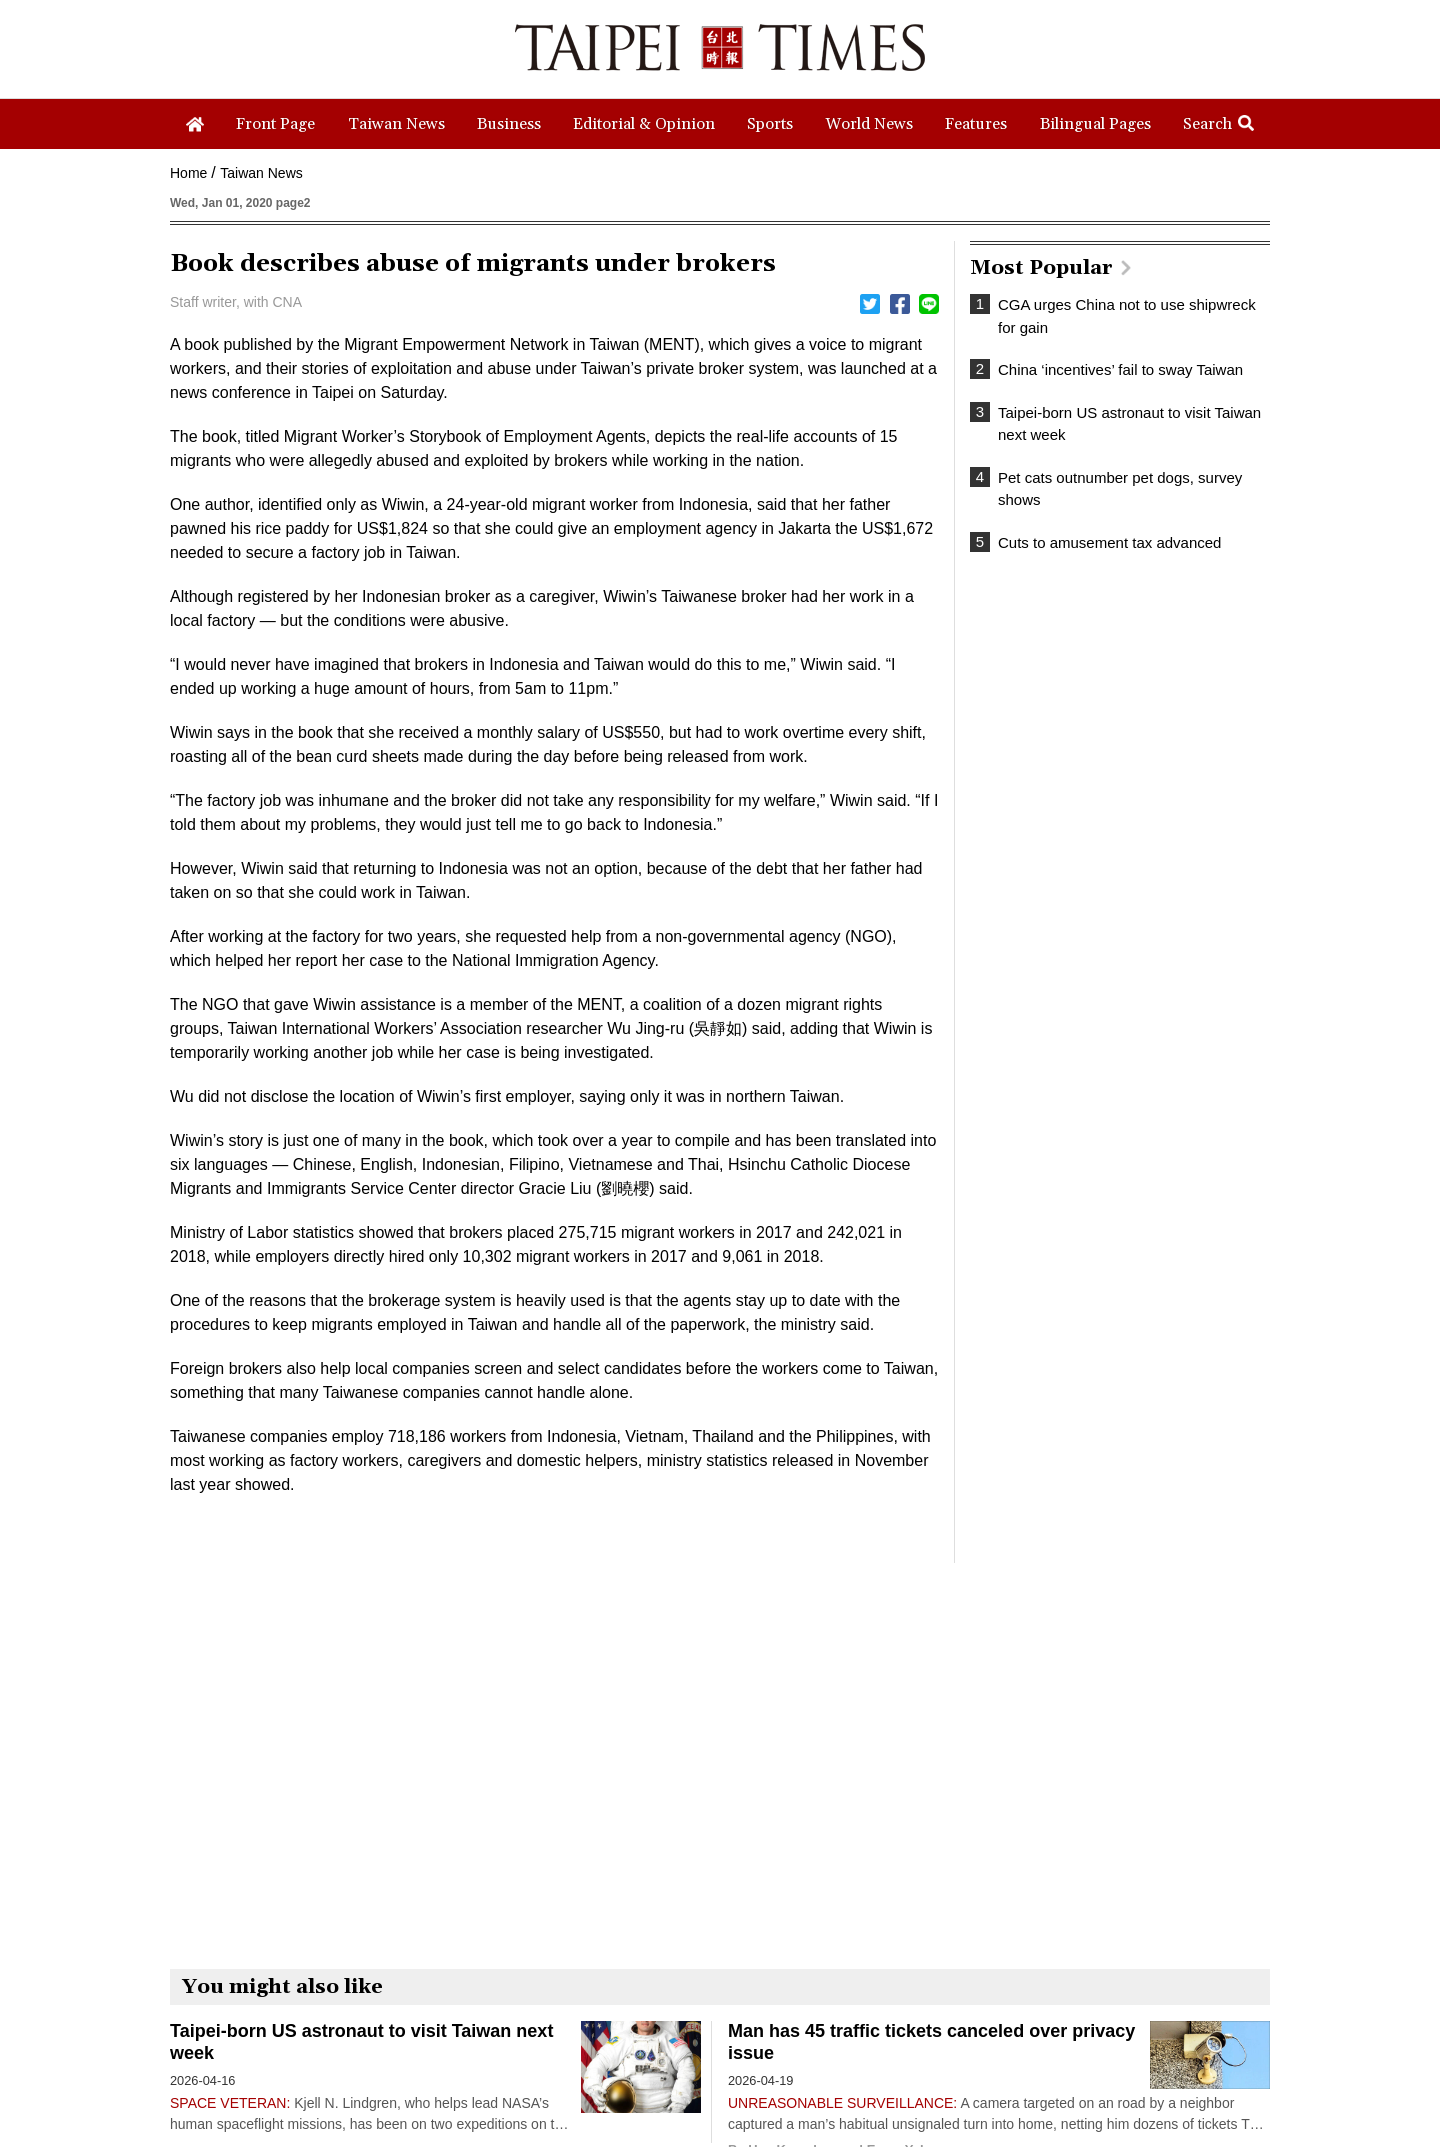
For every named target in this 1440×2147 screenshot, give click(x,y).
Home (188, 173)
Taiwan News (261, 173)
